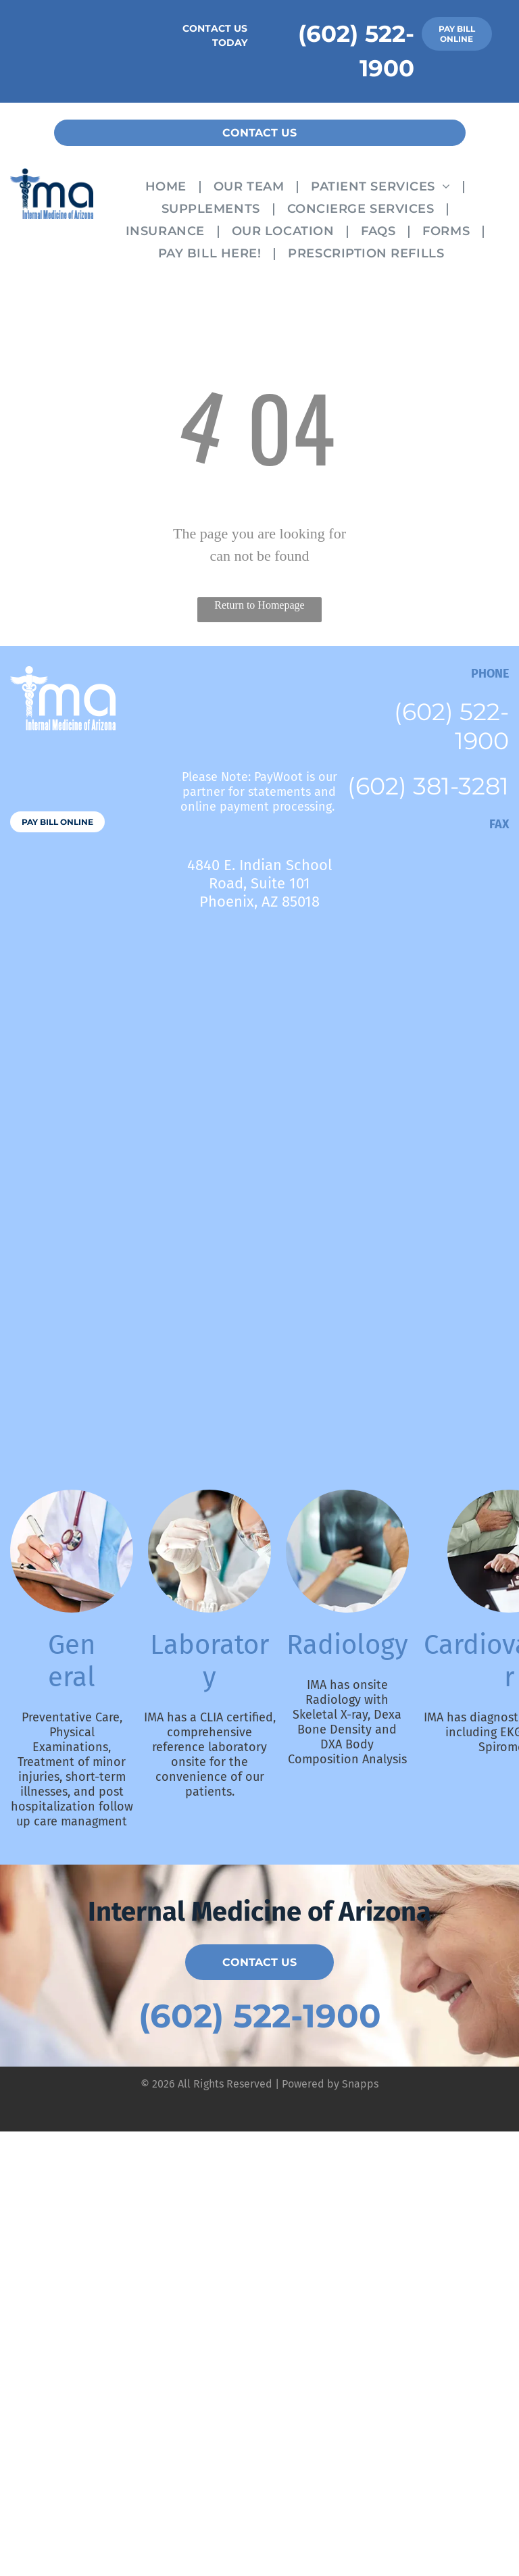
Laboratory (209, 1661)
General (71, 1661)
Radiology (347, 1645)
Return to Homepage (259, 605)
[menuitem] (169, 185)
